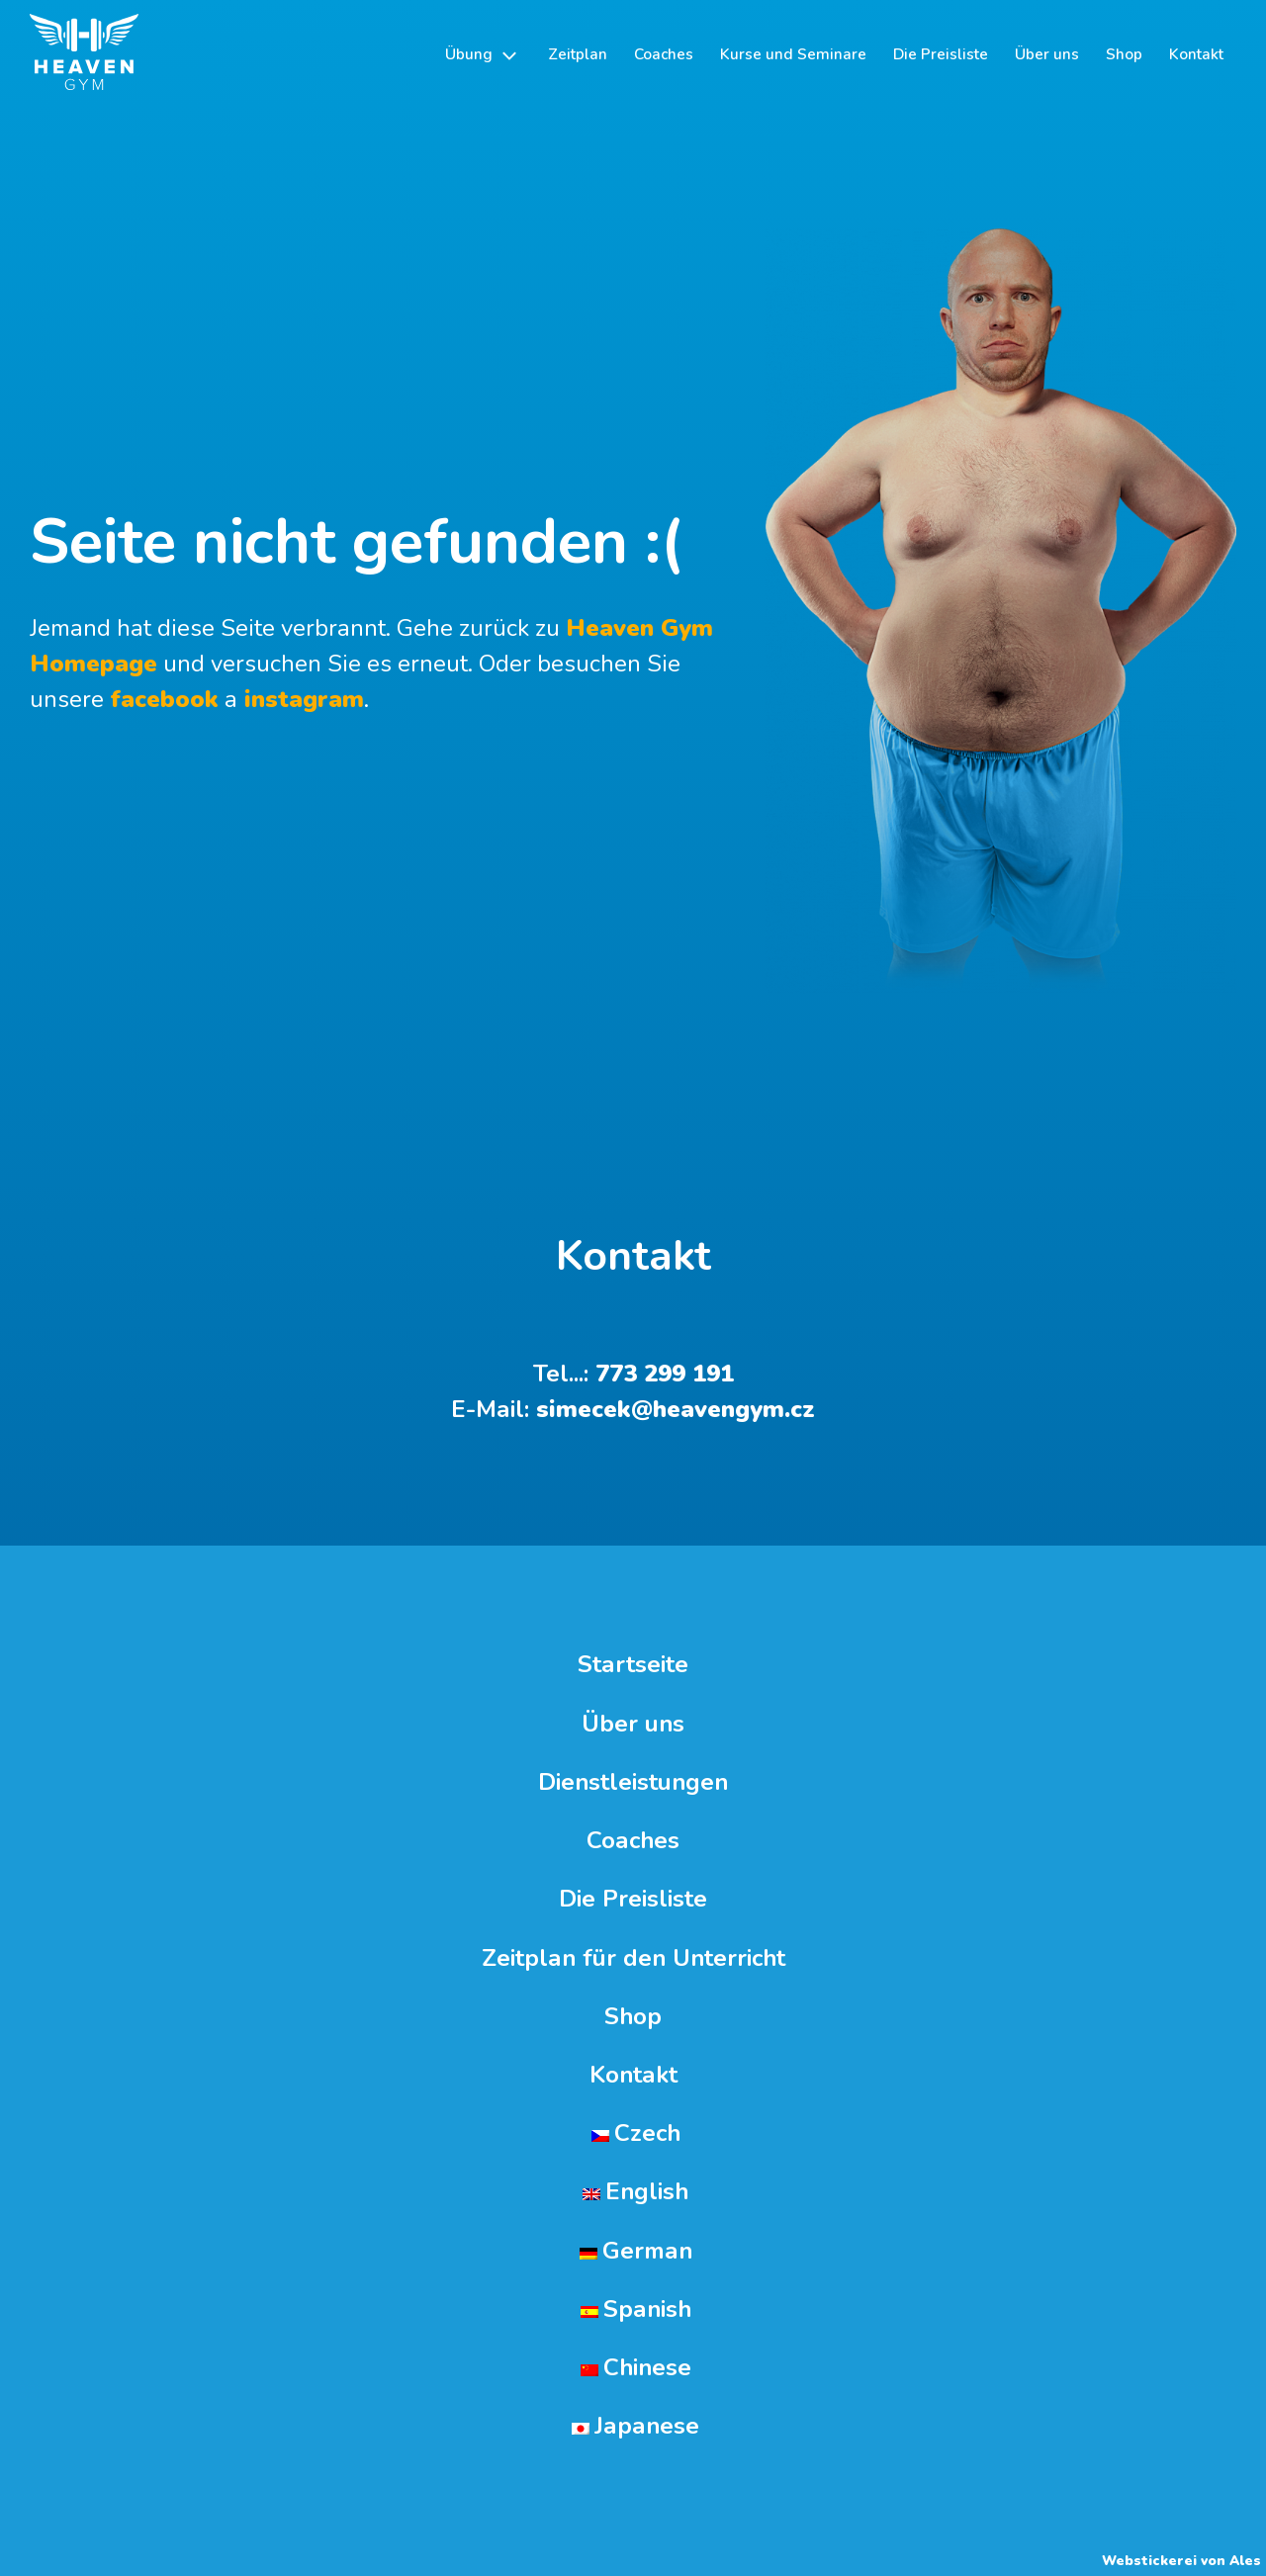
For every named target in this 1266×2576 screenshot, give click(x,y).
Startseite (633, 1664)
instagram (300, 699)
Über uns (633, 1724)
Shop (633, 2016)
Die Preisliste (633, 1899)
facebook (164, 699)
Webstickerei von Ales (1181, 2560)
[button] (482, 55)
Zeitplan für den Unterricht (633, 1958)
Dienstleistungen (633, 1782)
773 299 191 (664, 1373)
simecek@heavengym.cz (675, 1409)
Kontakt (633, 2075)
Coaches (633, 1840)
